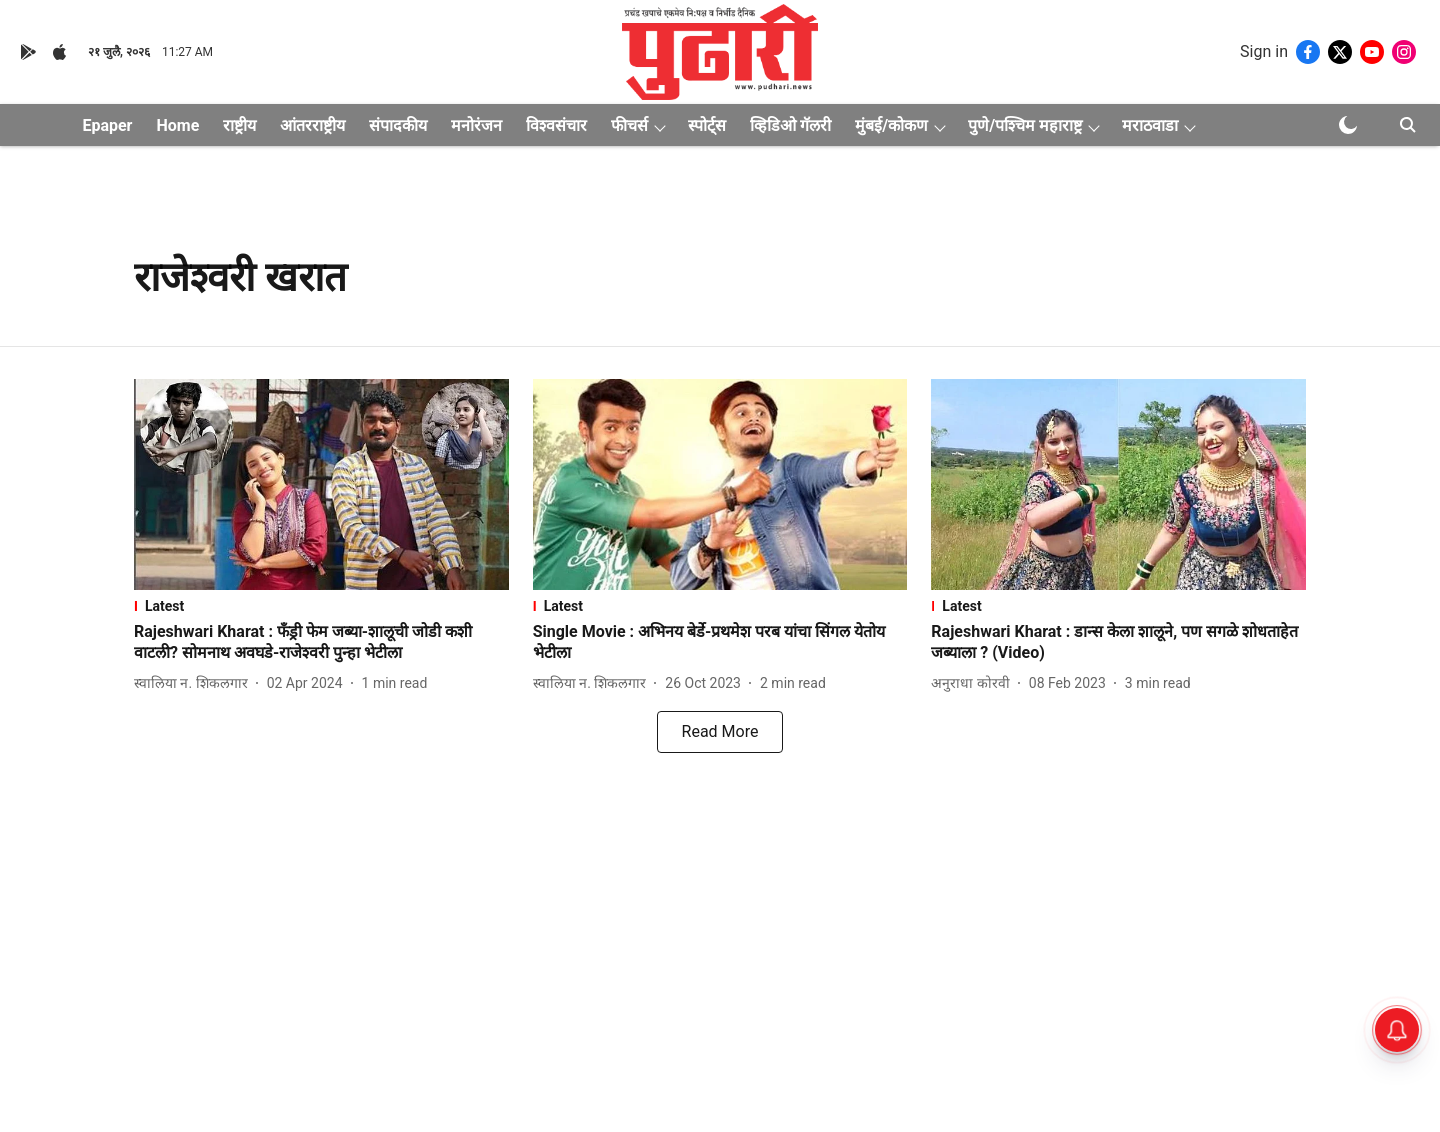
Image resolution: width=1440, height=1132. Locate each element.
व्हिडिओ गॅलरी (790, 125)
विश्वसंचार (556, 125)
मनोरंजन (476, 125)
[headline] (321, 643)
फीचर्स (629, 125)
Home (177, 125)
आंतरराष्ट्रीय (312, 125)
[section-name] (321, 606)
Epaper (107, 125)
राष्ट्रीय (239, 125)
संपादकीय (398, 125)
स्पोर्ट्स (707, 125)
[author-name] (195, 683)
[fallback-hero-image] (321, 484)
